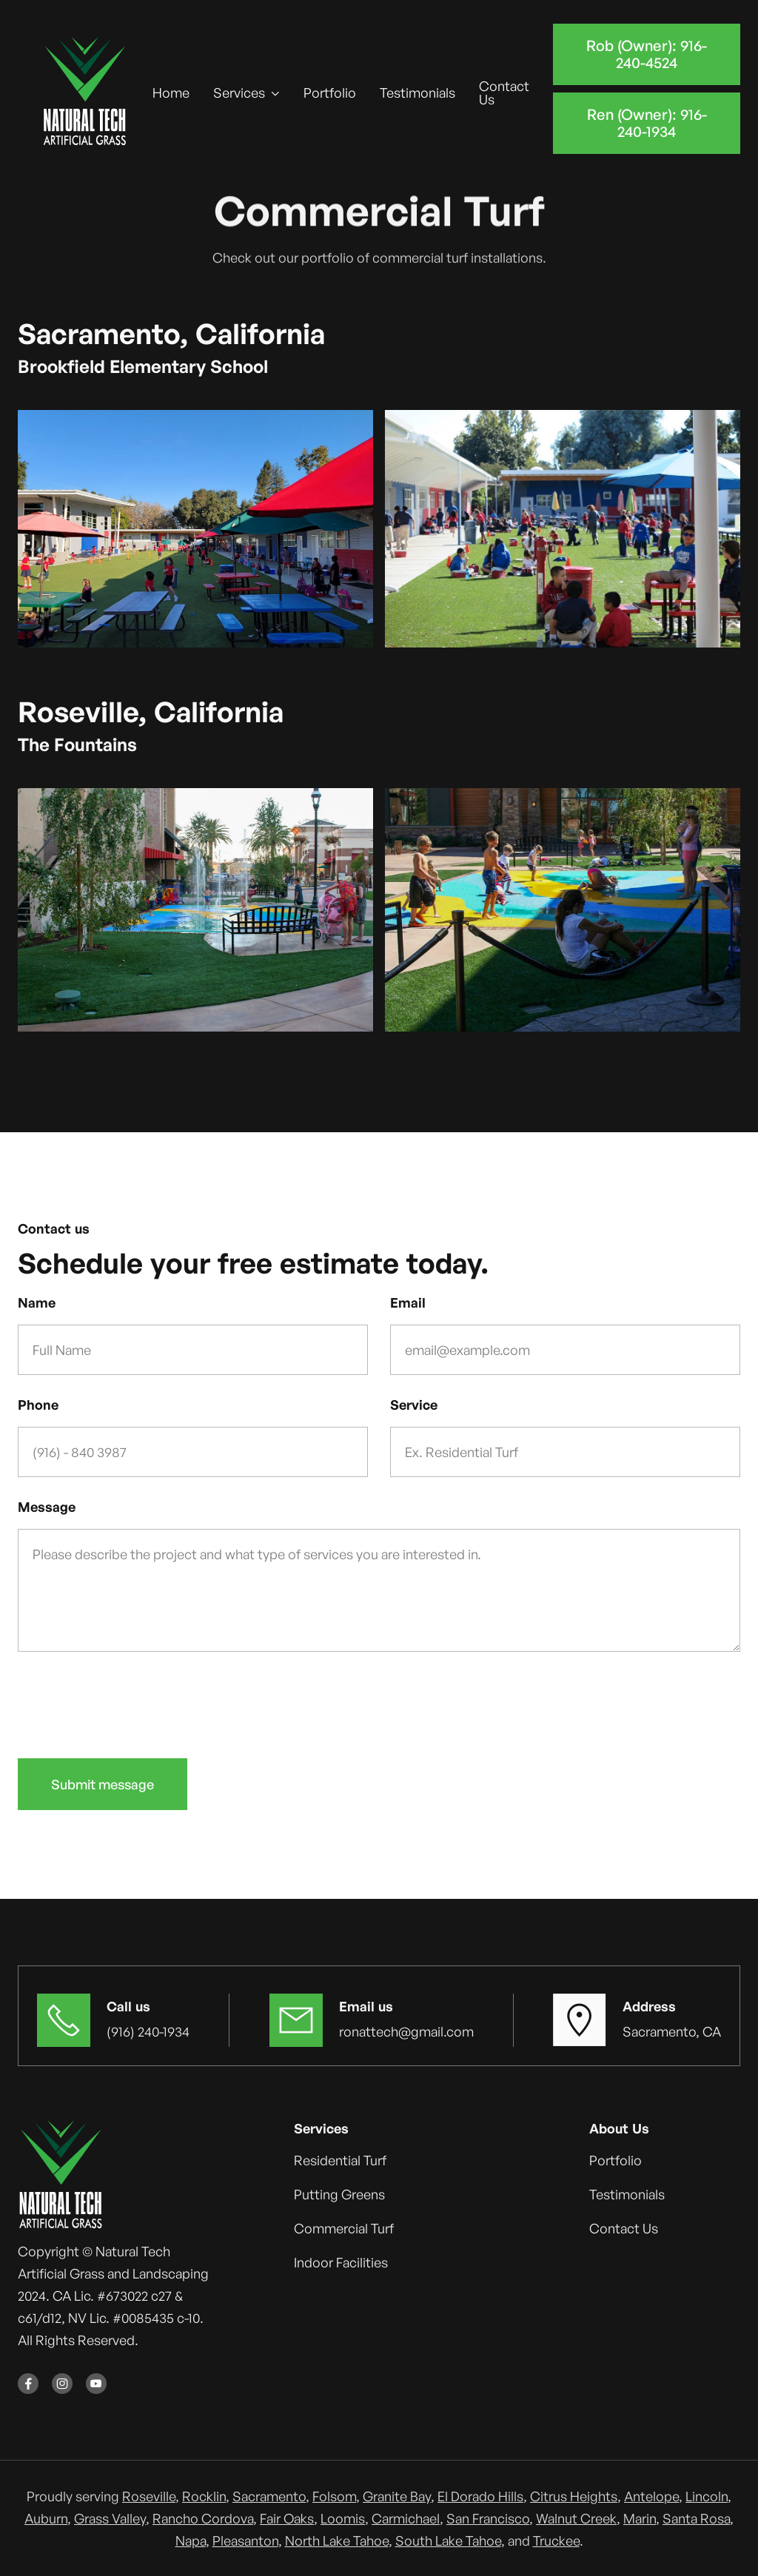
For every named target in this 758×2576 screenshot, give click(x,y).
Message (47, 1507)
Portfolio (329, 92)
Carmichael (406, 2518)
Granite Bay (397, 2496)
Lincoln (706, 2496)
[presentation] (130, 1702)
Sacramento (269, 2496)
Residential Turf (340, 2160)
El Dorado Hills (480, 2496)
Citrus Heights (573, 2496)
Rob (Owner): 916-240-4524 (646, 54)
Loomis (343, 2518)
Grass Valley (110, 2518)
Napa (190, 2540)
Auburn (45, 2518)
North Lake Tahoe (337, 2540)
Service (413, 1404)
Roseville (148, 2496)
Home (171, 92)
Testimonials (417, 92)
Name (37, 1302)
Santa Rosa (696, 2518)
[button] (246, 92)
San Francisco (487, 2518)
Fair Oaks (287, 2518)
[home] (85, 92)
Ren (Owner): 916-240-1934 (646, 123)
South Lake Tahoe (448, 2540)
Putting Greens (339, 2194)
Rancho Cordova (202, 2518)
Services (239, 92)
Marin (639, 2518)
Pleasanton (245, 2540)
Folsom (334, 2496)
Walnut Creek (576, 2518)
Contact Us (504, 92)
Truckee (556, 2540)
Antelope (651, 2496)
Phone (38, 1404)
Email (408, 1302)
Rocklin (204, 2496)
